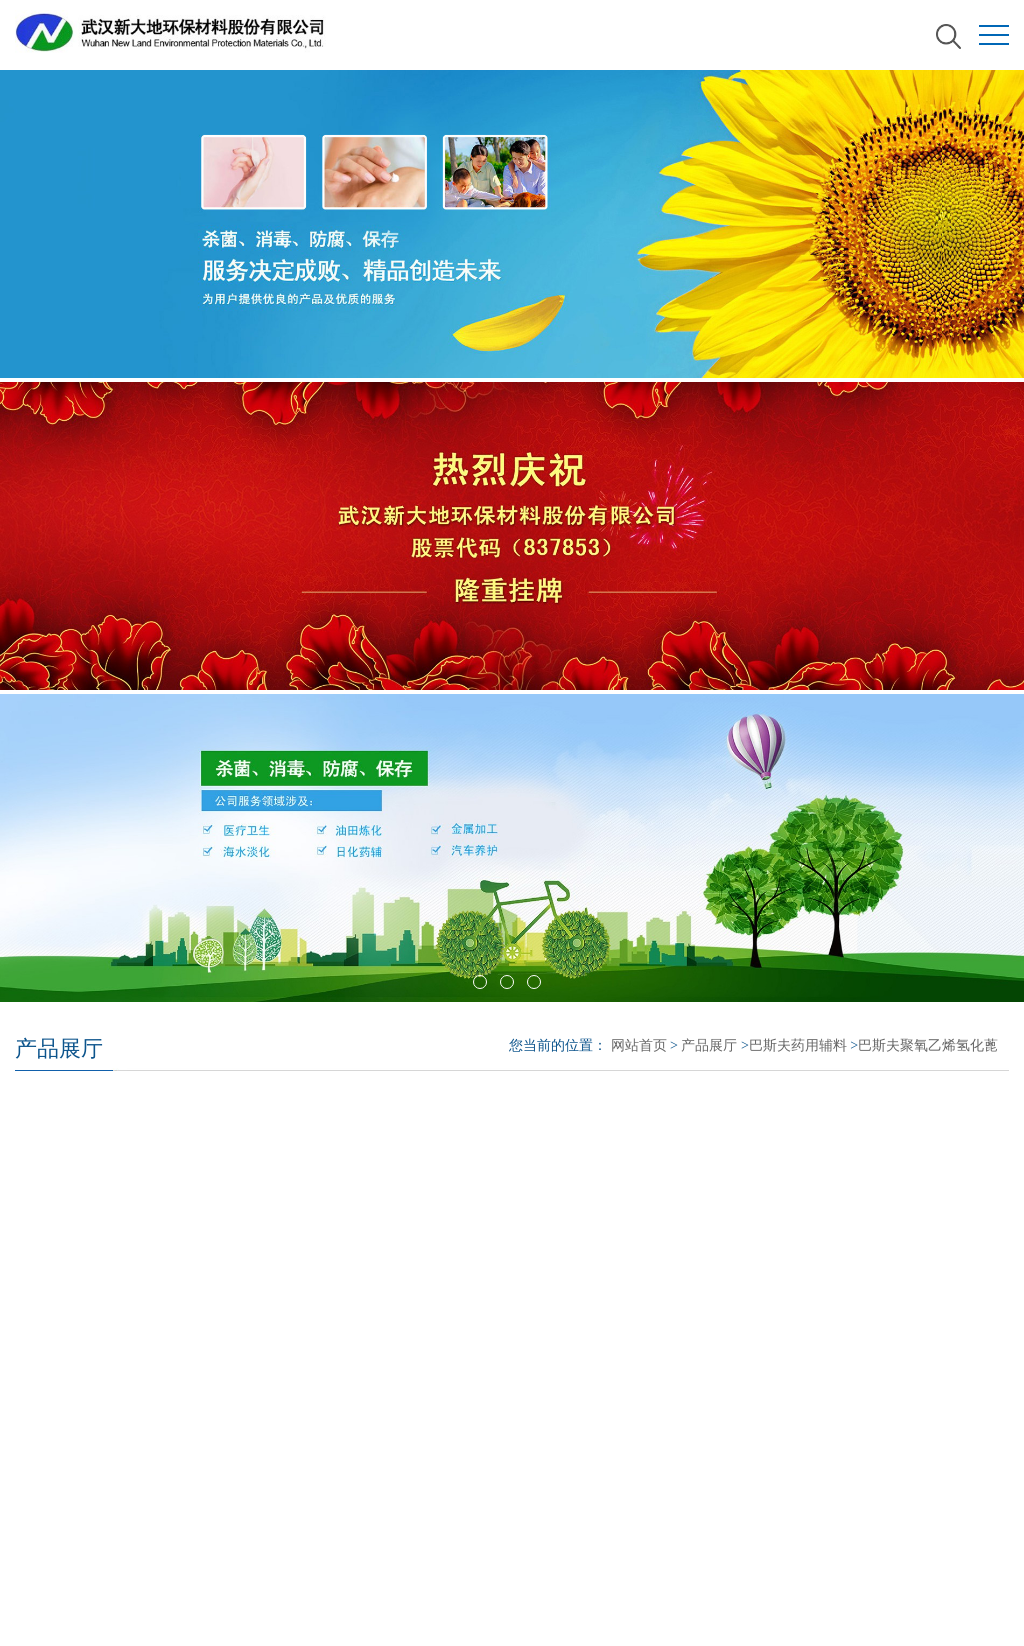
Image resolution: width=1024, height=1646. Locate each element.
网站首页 (639, 1045)
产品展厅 (709, 1045)
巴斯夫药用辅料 (798, 1045)
